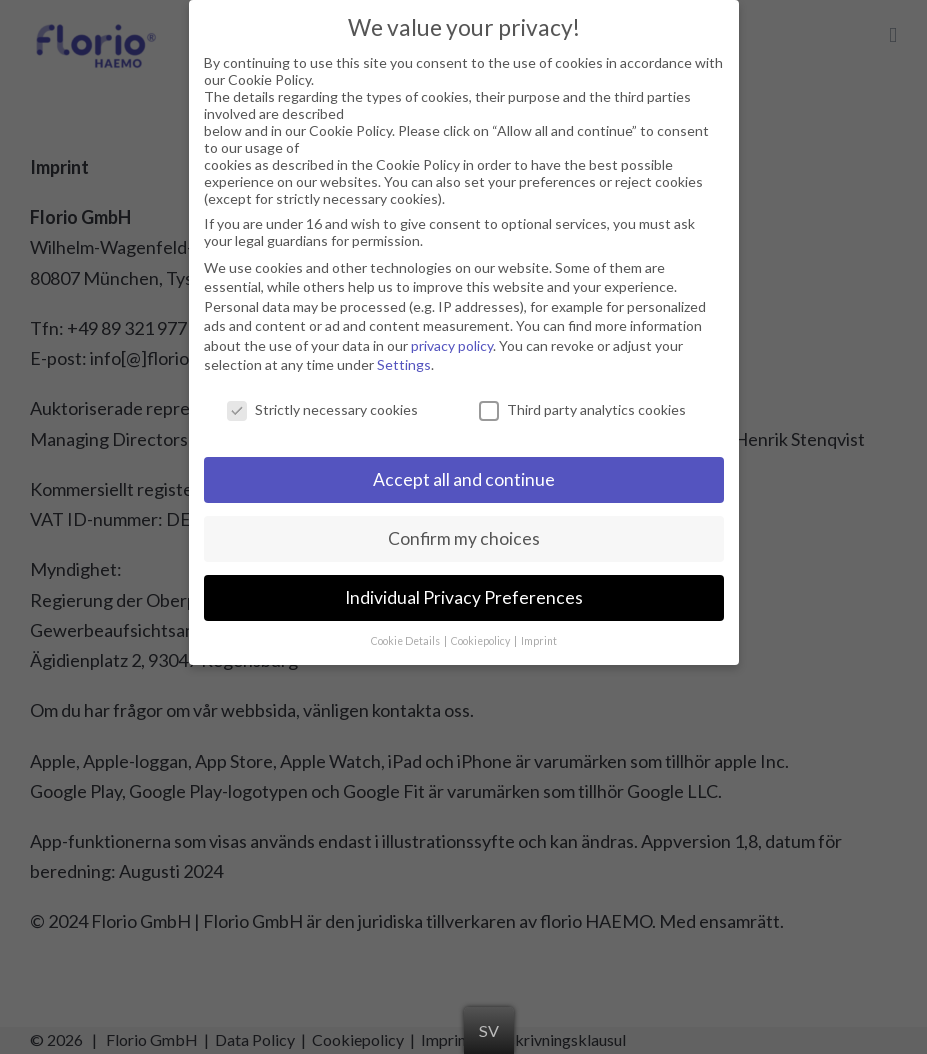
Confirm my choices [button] (464, 529)
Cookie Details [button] (406, 632)
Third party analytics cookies (582, 401)
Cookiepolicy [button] (481, 632)
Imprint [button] (539, 632)
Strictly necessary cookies (322, 401)
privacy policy (452, 336)
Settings (404, 356)
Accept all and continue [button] (464, 470)
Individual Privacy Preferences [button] (464, 588)
